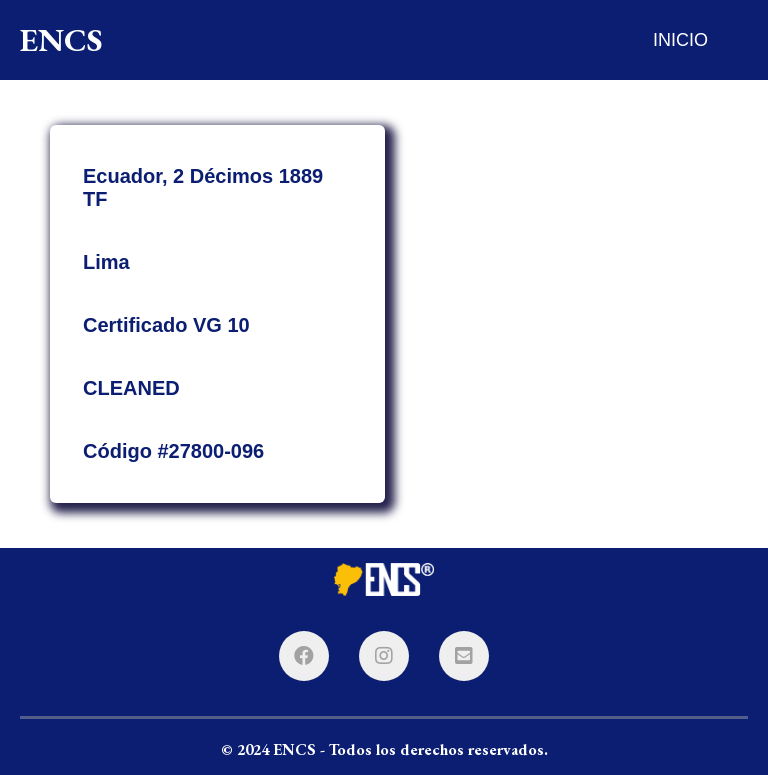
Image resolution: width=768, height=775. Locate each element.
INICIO (680, 40)
